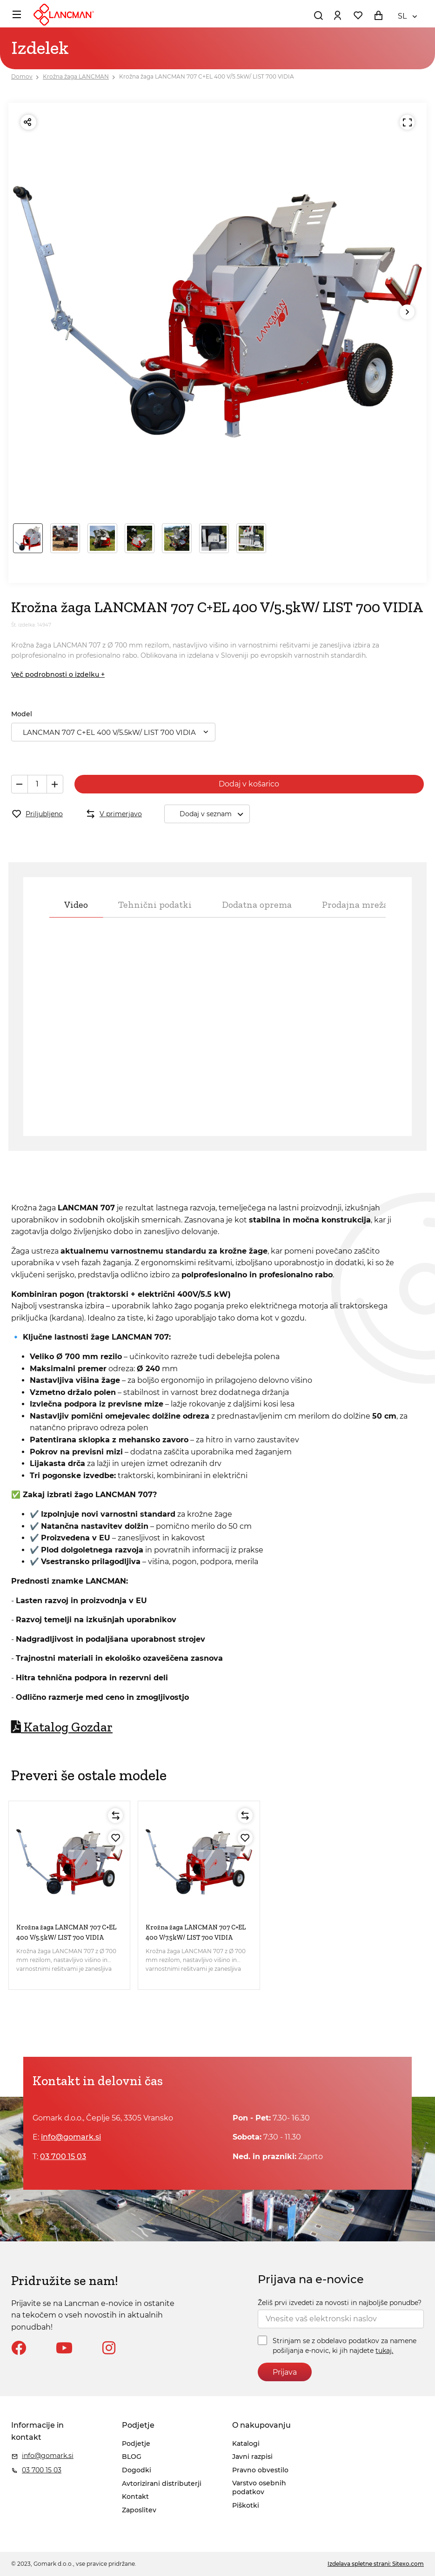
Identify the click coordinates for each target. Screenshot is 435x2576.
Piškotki (245, 2505)
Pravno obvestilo (260, 2470)
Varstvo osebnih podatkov (259, 2488)
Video (76, 904)
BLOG (131, 2456)
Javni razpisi (252, 2456)
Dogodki (136, 2470)
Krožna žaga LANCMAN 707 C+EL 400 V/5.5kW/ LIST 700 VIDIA (206, 76)
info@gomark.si (71, 2137)
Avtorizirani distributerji (161, 2483)
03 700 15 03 (63, 2156)
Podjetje (136, 2443)
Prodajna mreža (355, 904)
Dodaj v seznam (214, 814)
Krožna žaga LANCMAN (76, 76)
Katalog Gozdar (62, 1727)
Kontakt (135, 2496)
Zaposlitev (139, 2510)
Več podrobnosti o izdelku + (58, 674)
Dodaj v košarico (249, 783)
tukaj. (384, 2350)
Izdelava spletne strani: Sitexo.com (376, 2563)
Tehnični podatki (155, 904)
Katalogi (246, 2443)
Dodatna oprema (257, 904)
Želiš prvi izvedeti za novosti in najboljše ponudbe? (340, 2303)
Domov (22, 76)
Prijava (285, 2372)
